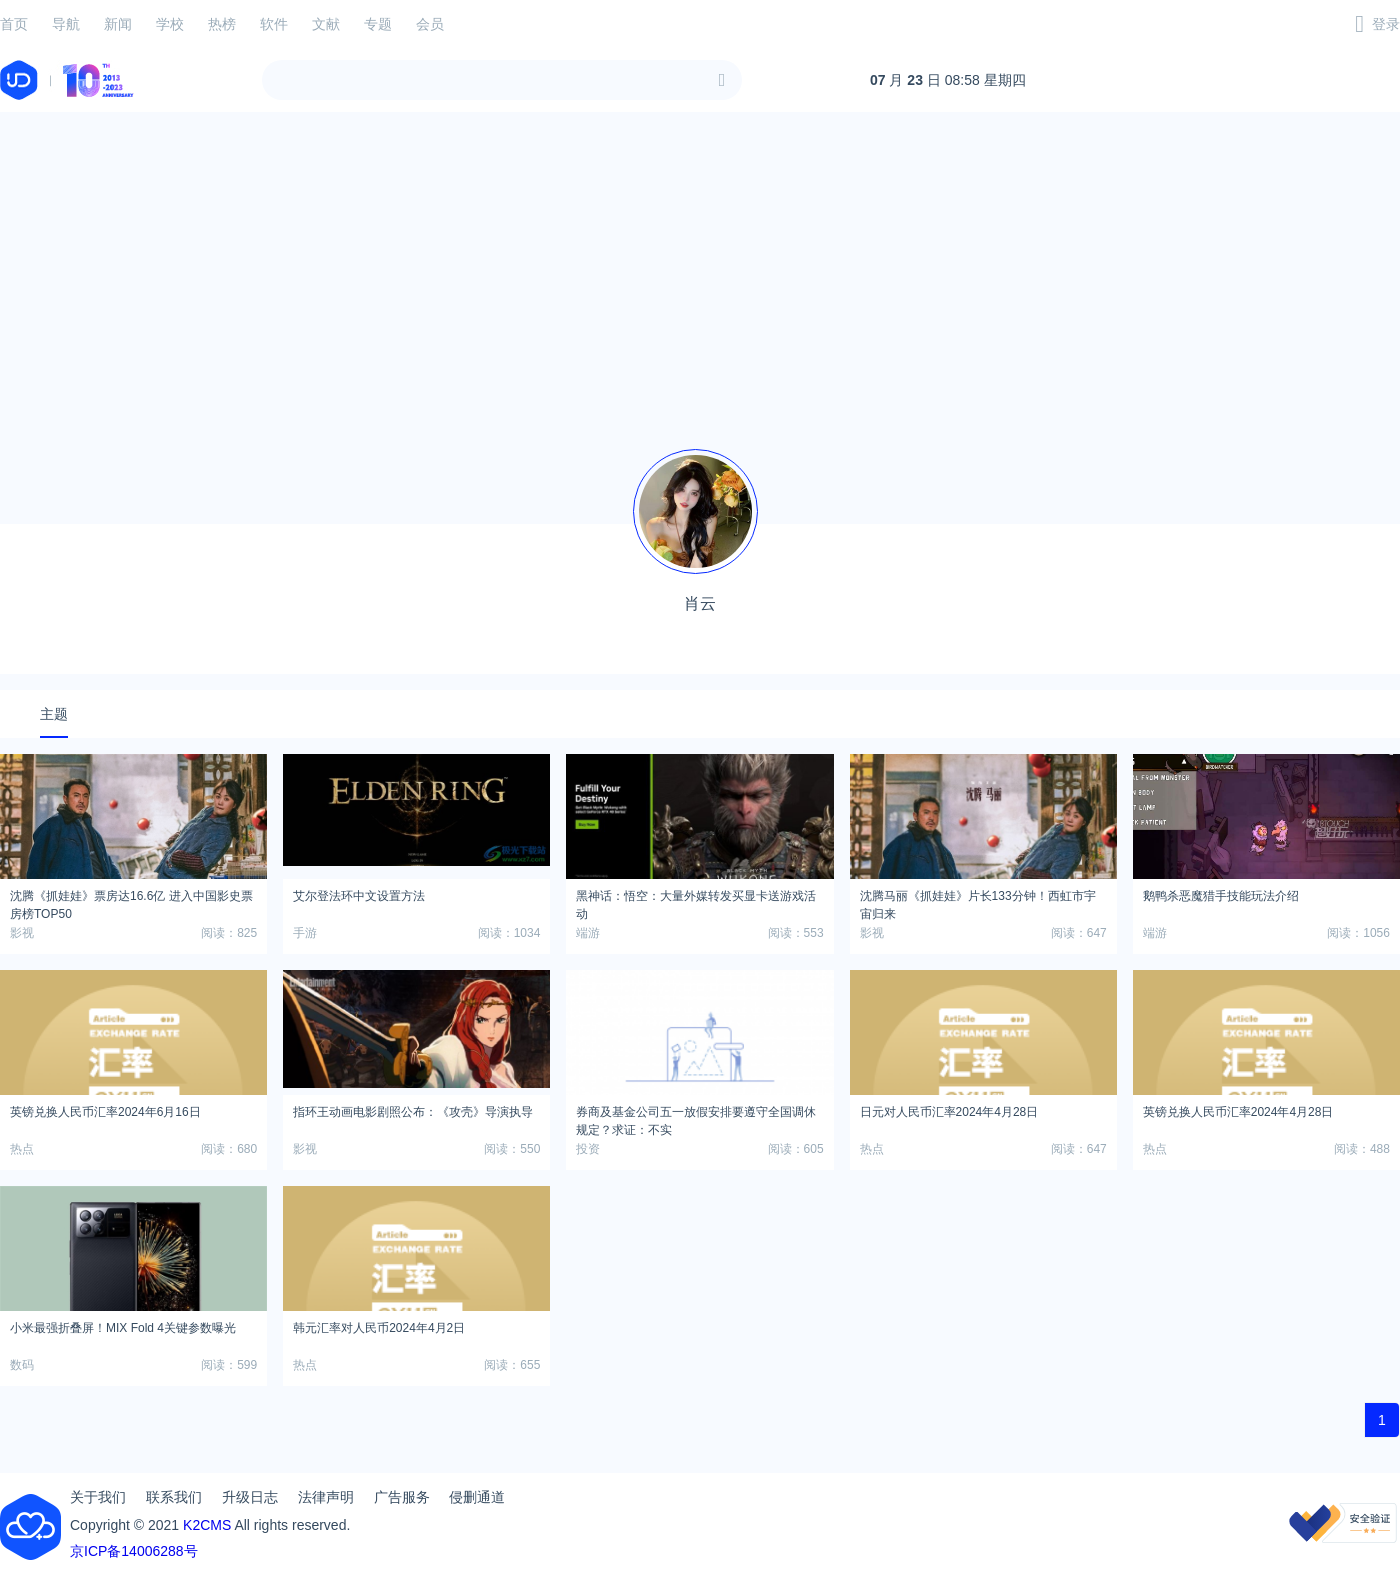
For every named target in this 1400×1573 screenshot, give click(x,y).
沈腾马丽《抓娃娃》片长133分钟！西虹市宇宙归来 (978, 902)
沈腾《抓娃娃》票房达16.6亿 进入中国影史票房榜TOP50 (131, 902)
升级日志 (250, 1497)
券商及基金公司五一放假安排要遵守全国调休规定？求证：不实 (696, 1118)
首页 (14, 24)
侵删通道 (477, 1497)
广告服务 (402, 1497)
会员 (430, 24)
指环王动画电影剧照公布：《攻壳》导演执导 (413, 1112)
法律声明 (326, 1497)
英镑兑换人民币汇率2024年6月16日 (105, 1112)
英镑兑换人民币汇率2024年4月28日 (1238, 1112)
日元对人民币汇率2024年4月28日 (949, 1112)
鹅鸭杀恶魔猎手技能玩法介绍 (1221, 896)
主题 (54, 714)
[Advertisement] (700, 268)
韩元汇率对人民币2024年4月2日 (379, 1328)
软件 (274, 24)
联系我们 (174, 1497)
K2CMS (207, 1525)
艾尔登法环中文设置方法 (359, 896)
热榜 (222, 24)
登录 (1386, 24)
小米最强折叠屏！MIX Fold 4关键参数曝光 (123, 1328)
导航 (66, 24)
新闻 (118, 24)
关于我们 (98, 1497)
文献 (326, 24)
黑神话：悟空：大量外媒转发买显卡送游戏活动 (696, 902)
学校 (170, 24)
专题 (378, 24)
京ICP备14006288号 (134, 1551)
